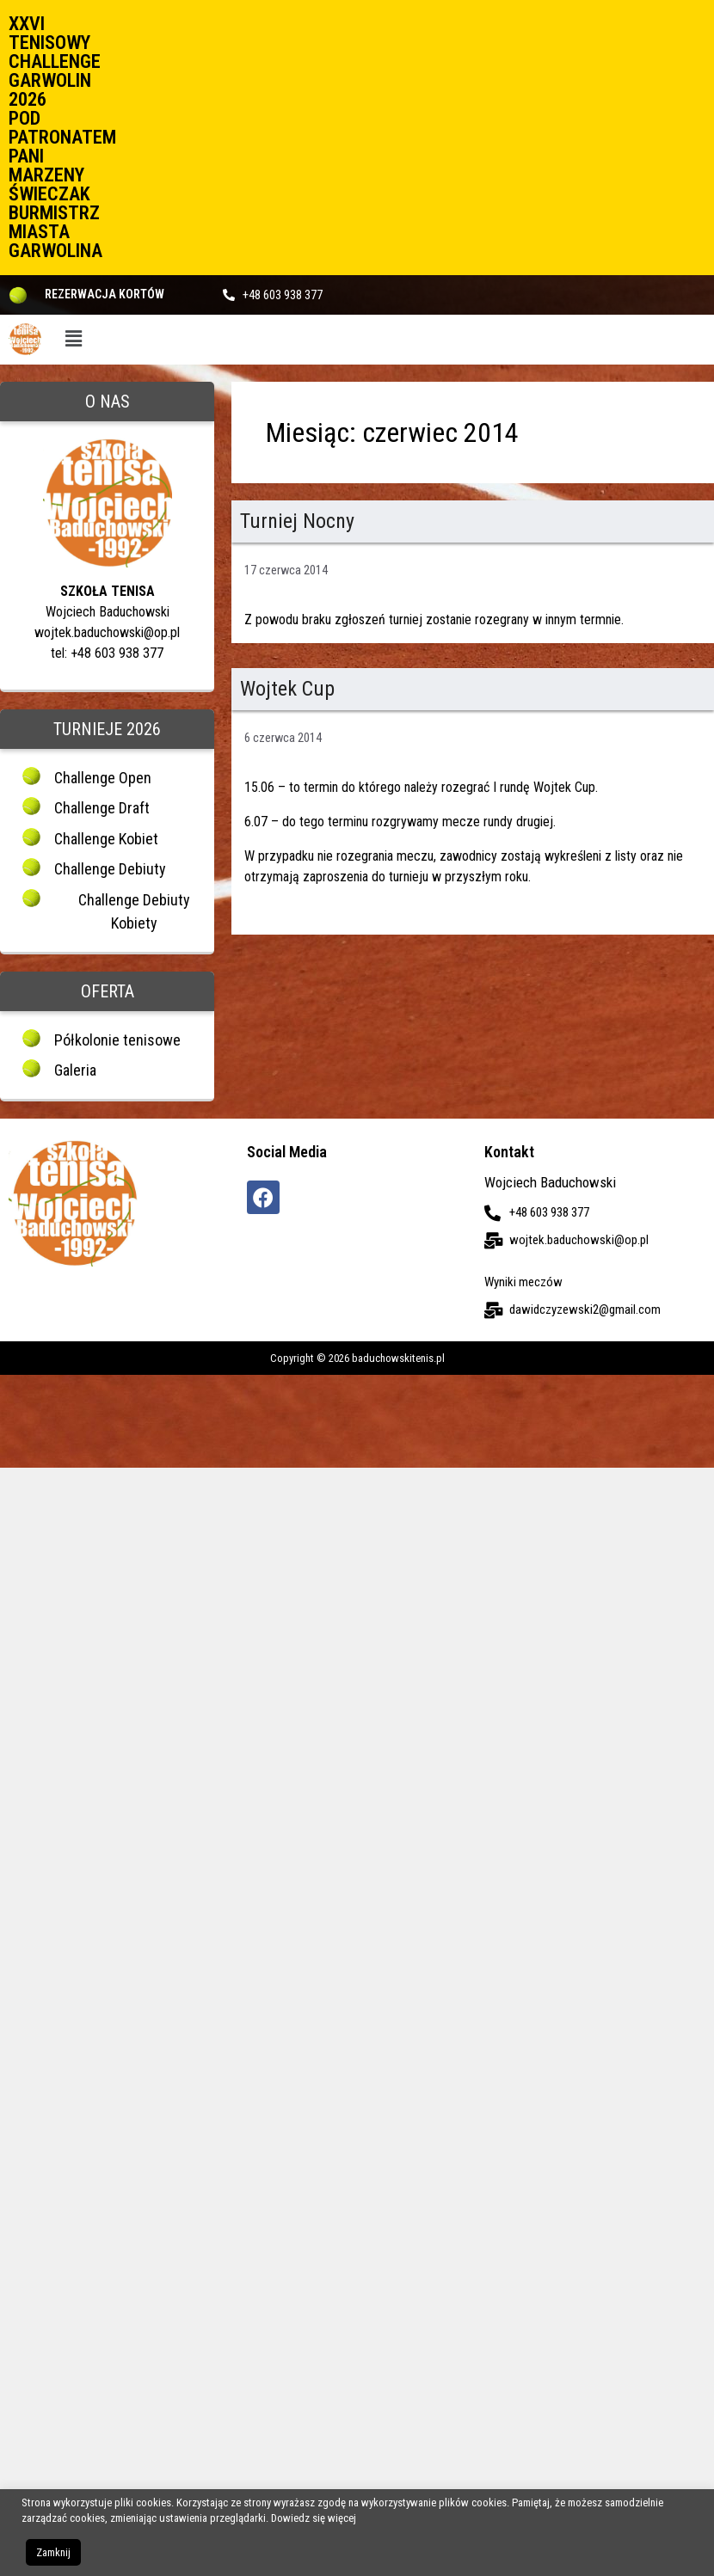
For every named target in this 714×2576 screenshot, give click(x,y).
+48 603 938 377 (283, 295)
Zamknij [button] (53, 2552)
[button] (73, 339)
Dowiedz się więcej (313, 2518)
